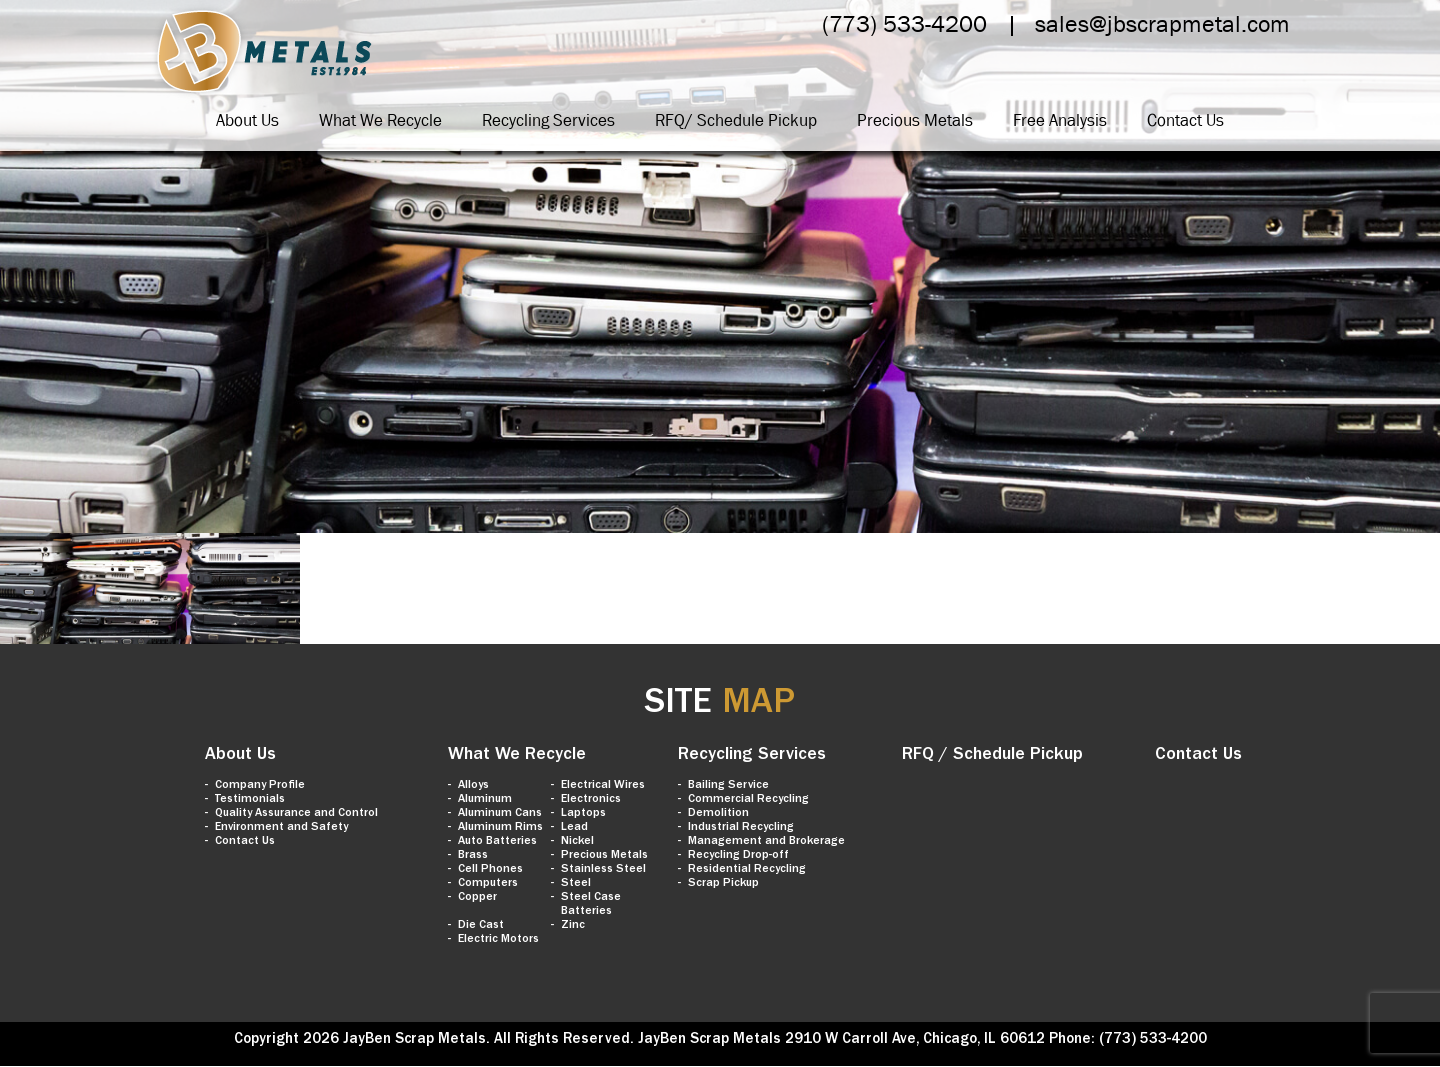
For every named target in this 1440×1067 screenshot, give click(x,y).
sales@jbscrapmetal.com (1162, 23)
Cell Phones (490, 870)
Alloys (473, 786)
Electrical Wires (603, 786)
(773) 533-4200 (904, 23)
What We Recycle (380, 120)
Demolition (718, 814)
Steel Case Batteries (591, 905)
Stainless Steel (603, 870)
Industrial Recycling (741, 828)
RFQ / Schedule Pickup (992, 756)
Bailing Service (728, 786)
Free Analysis (1060, 120)
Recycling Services (548, 120)
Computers (488, 884)
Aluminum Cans (500, 814)
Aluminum (485, 800)
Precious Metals (915, 120)
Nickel (577, 842)
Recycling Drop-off (738, 856)
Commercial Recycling (748, 800)
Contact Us (1185, 120)
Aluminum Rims (500, 828)
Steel (576, 884)
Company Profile (260, 786)
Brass (473, 856)
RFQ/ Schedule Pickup (736, 120)
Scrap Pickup (723, 884)
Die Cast (481, 926)
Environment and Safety (281, 828)
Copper (477, 898)
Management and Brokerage (766, 842)
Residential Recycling (747, 870)
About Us (247, 120)
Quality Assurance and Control (296, 814)
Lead (574, 828)
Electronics (591, 800)
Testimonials (250, 800)
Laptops (583, 814)
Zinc (573, 926)
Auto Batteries (497, 842)
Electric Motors (498, 940)
